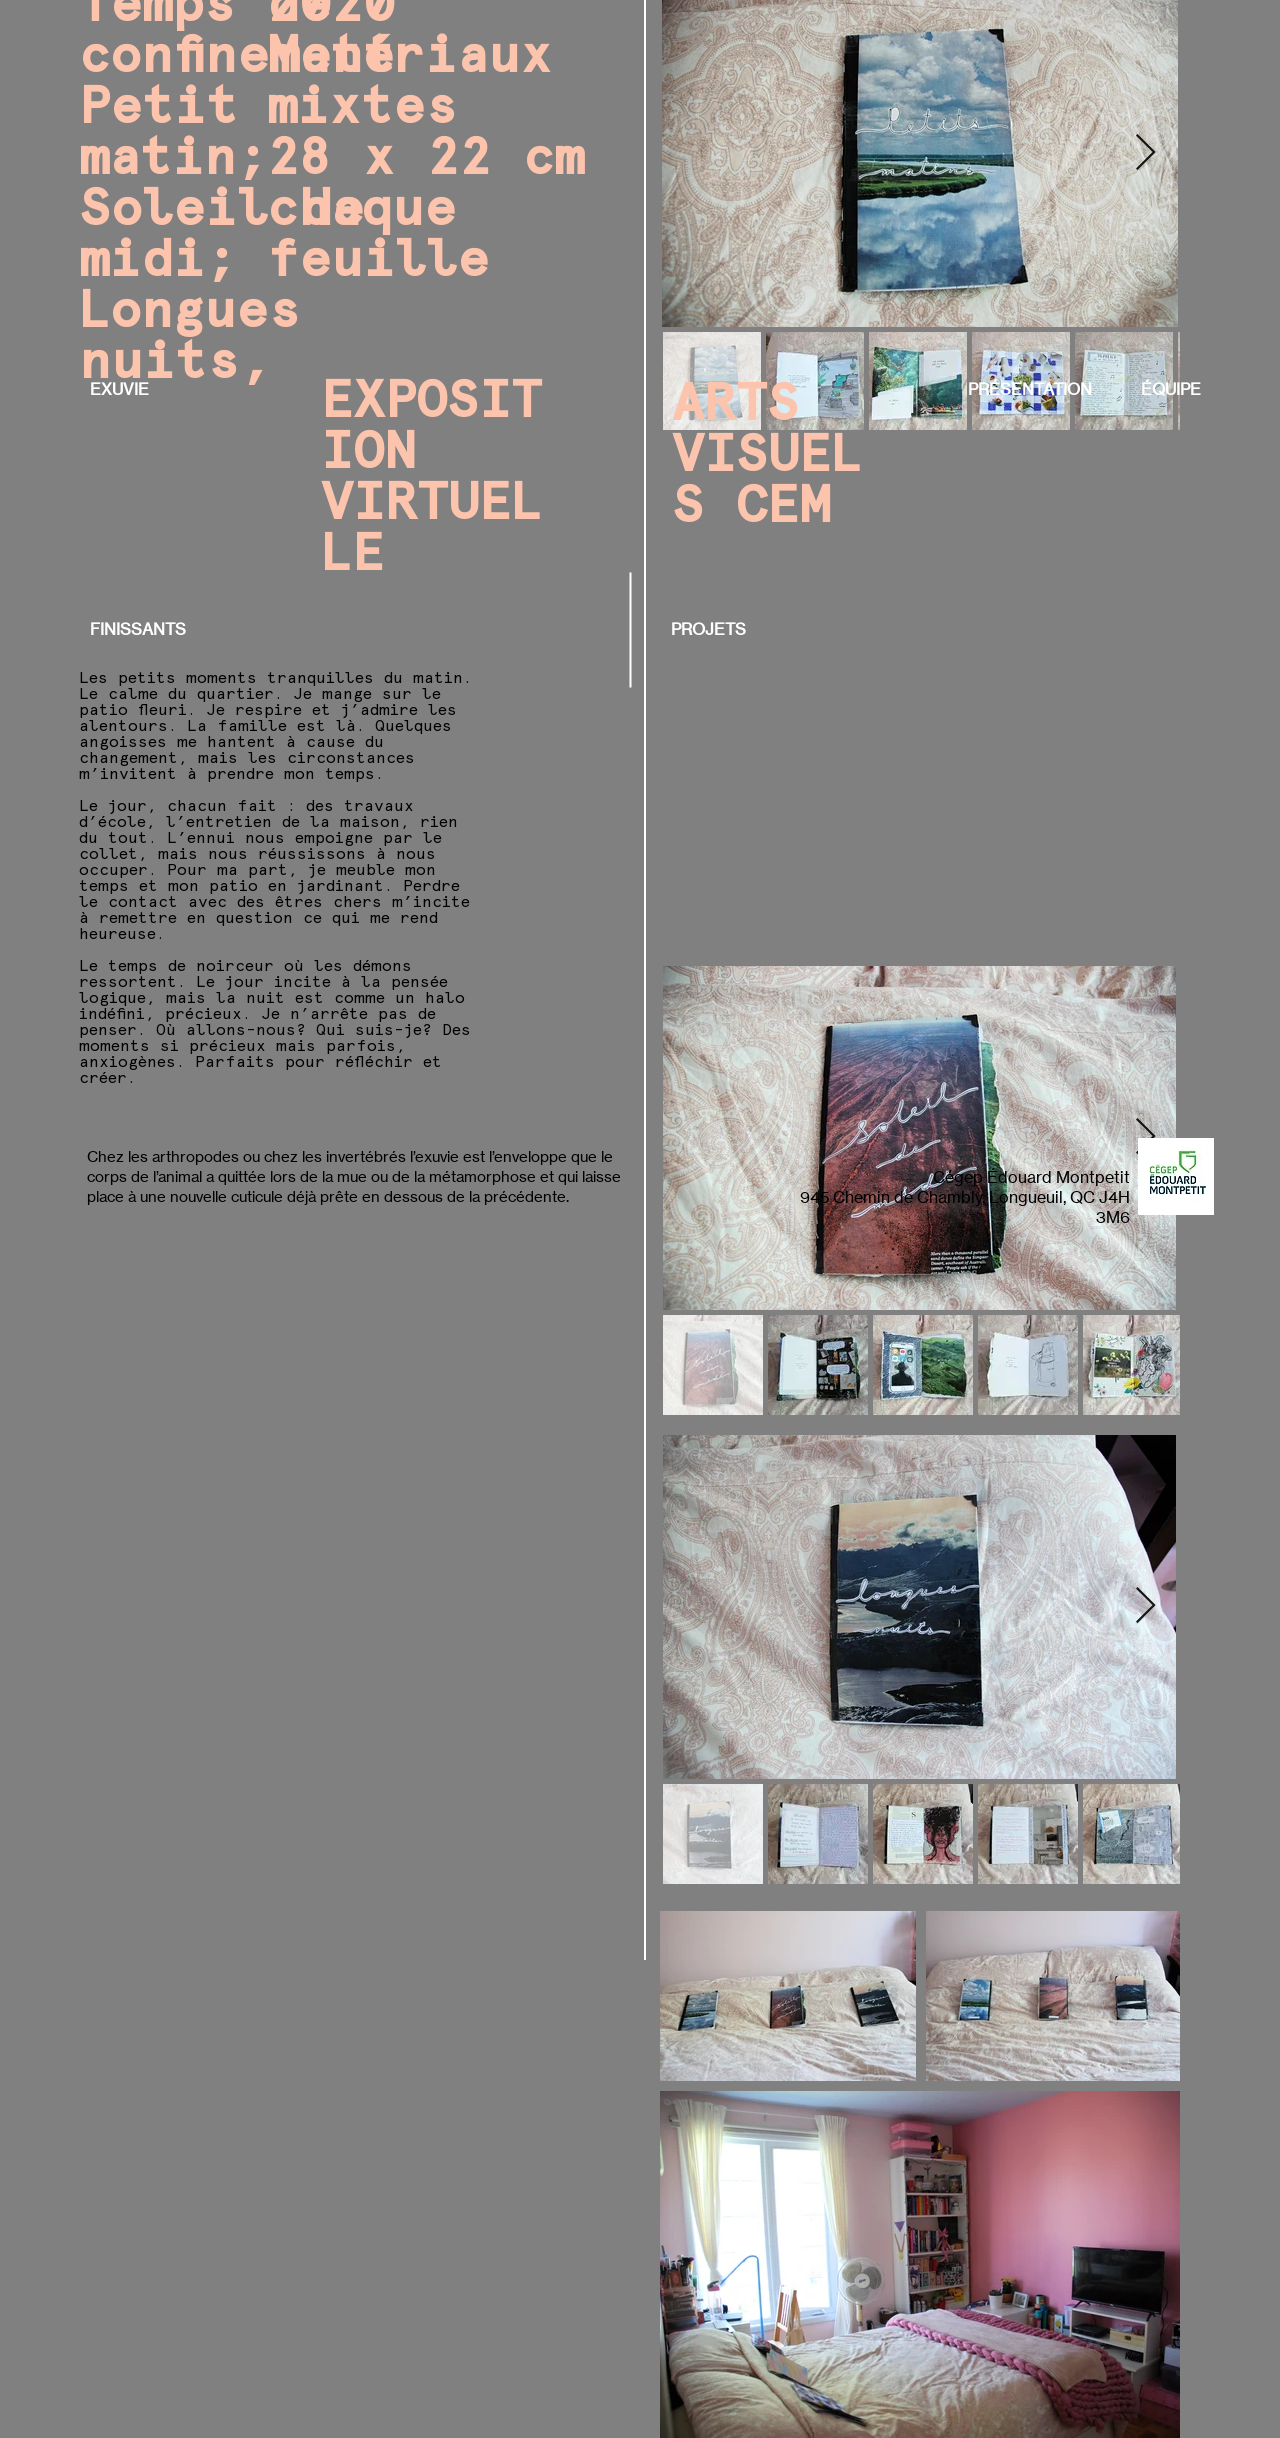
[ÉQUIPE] (1171, 389)
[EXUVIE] (119, 389)
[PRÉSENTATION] (1035, 389)
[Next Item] (1145, 153)
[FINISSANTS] (138, 629)
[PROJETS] (710, 629)
